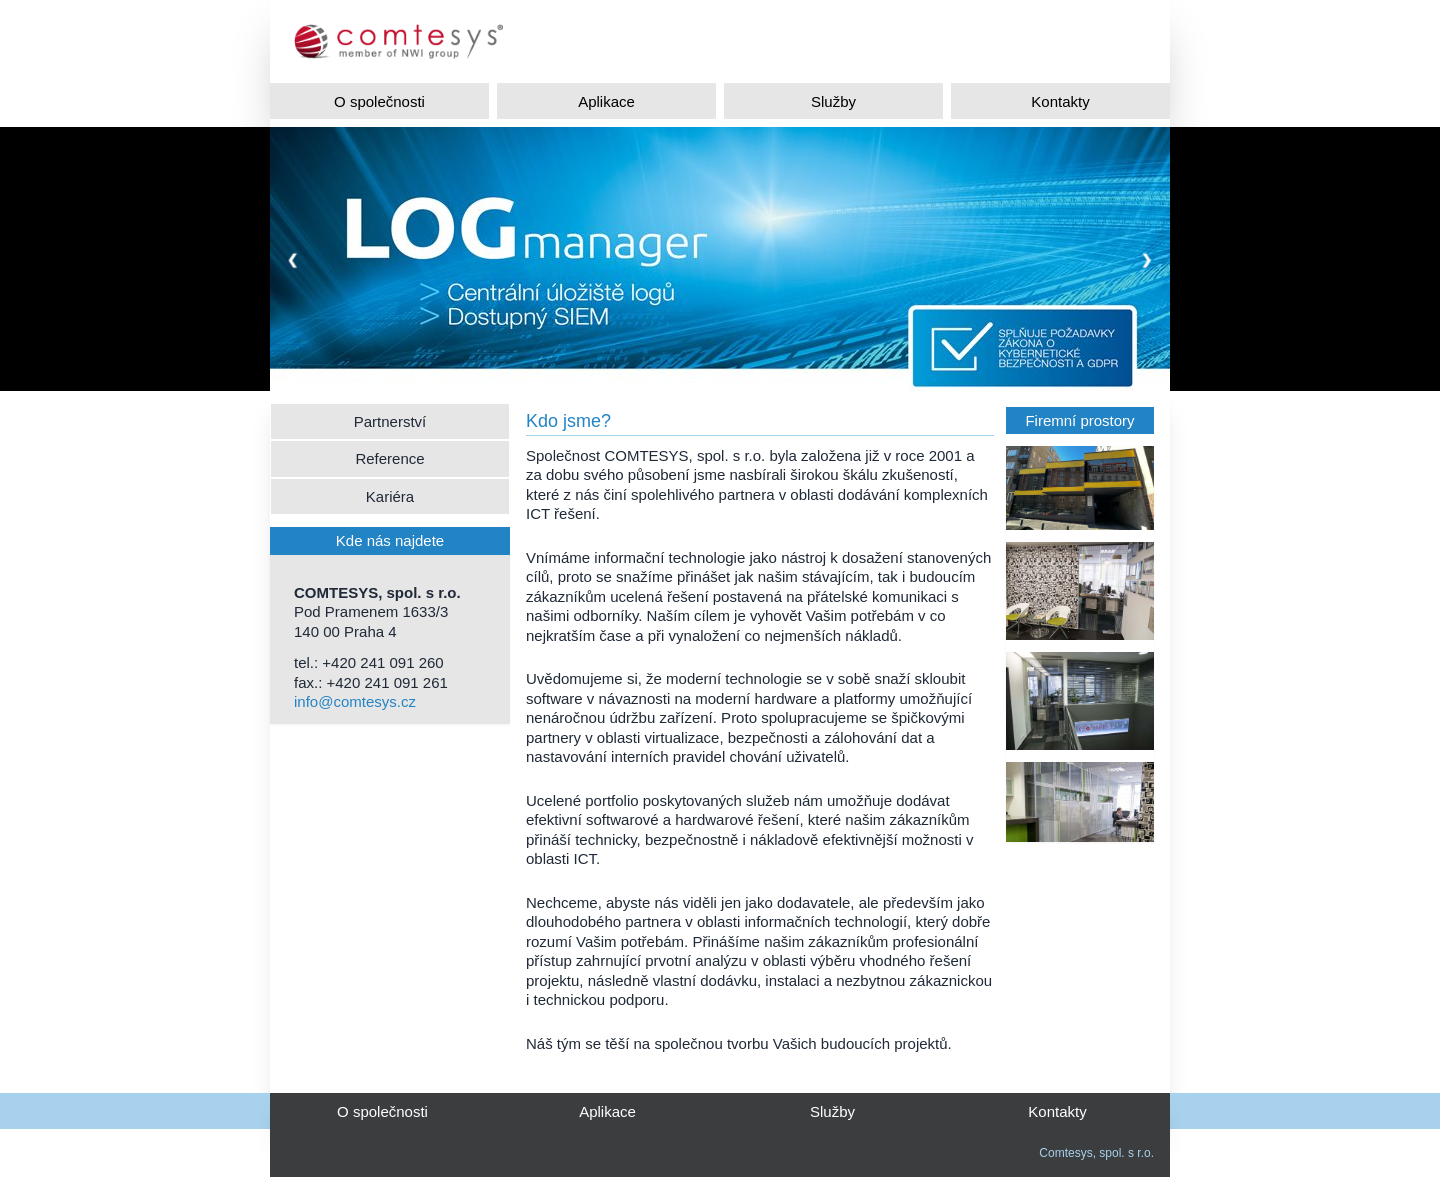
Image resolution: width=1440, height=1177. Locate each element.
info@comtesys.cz (355, 701)
